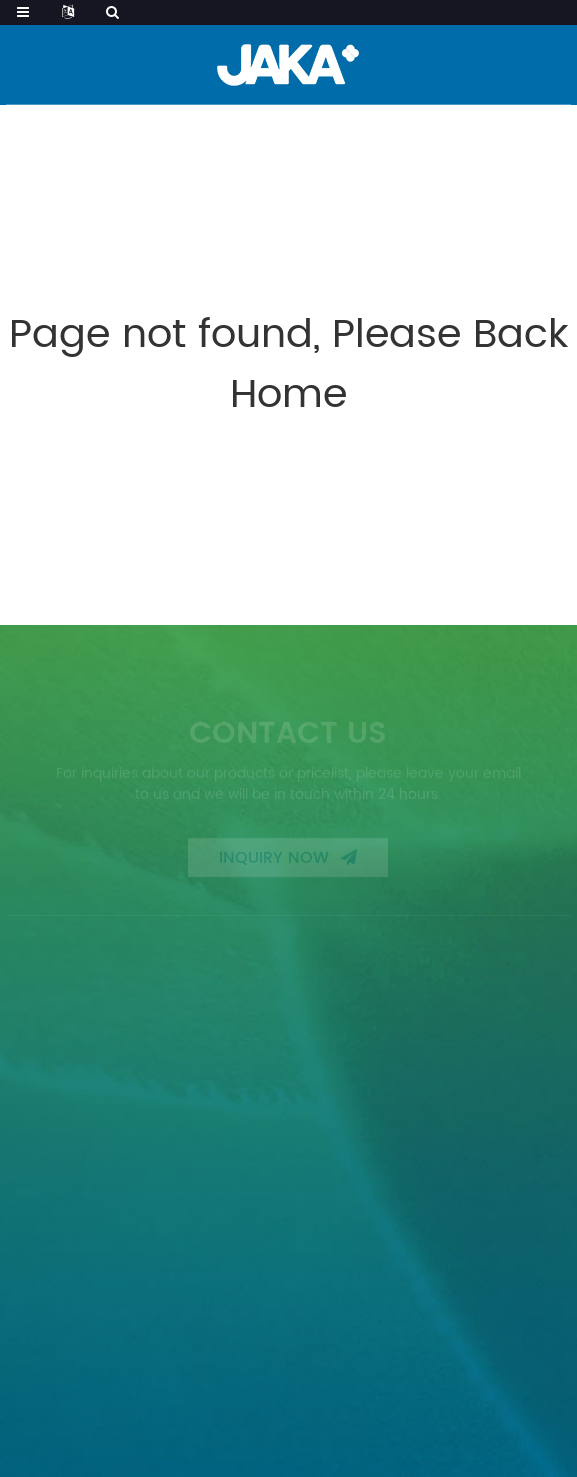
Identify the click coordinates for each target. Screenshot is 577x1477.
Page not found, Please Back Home (289, 365)
